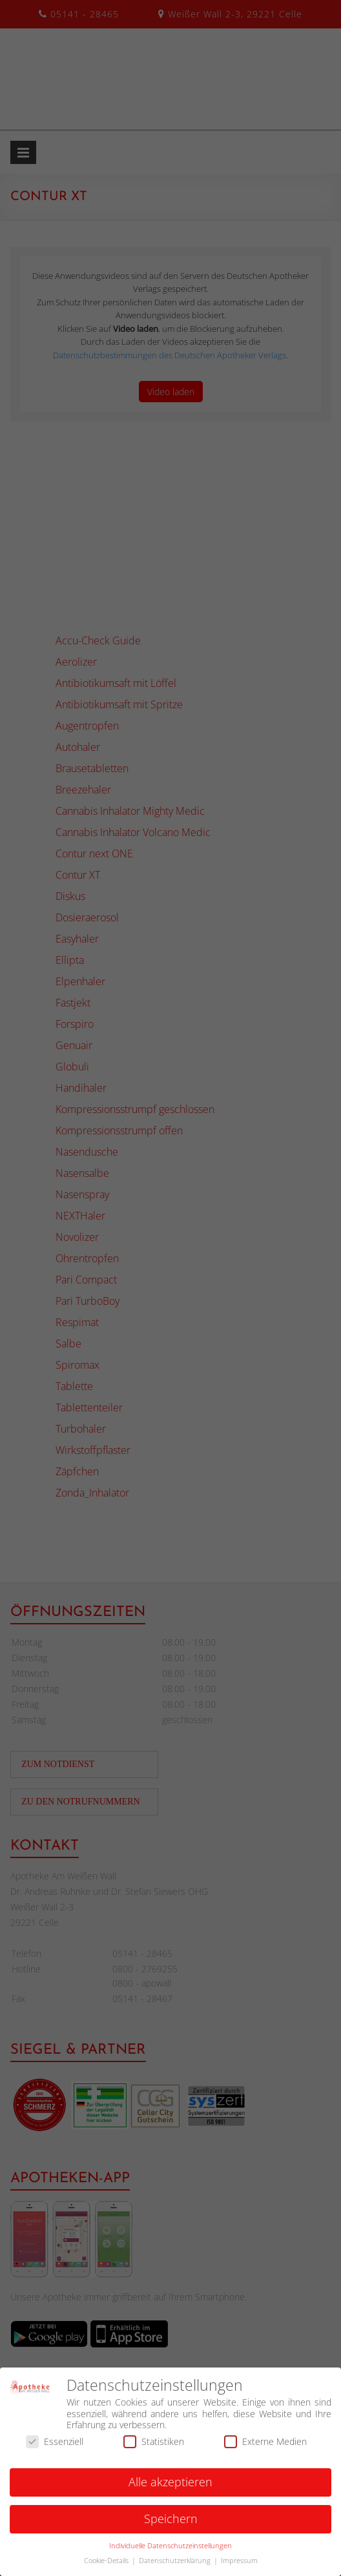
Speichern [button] (171, 2525)
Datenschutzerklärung (175, 2566)
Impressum (239, 2566)
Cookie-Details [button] (107, 2566)
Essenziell (54, 2447)
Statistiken (153, 2447)
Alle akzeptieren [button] (170, 2488)
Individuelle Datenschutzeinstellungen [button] (170, 2551)
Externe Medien (265, 2447)
